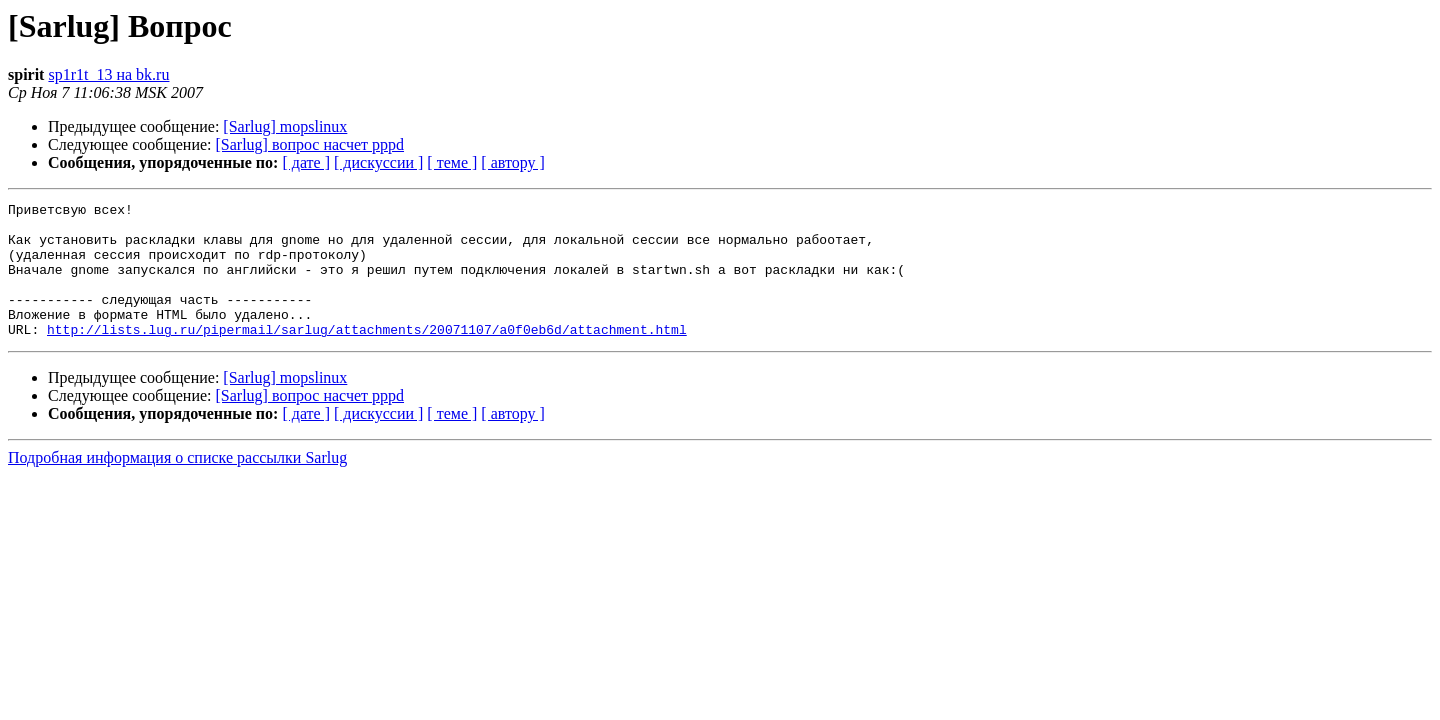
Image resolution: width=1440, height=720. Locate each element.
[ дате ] (306, 162)
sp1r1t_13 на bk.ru (108, 74)
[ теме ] (452, 162)
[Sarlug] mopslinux (285, 126)
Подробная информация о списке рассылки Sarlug (177, 484)
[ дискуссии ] (378, 162)
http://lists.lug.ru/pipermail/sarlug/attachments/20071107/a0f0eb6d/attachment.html (367, 356)
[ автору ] (512, 162)
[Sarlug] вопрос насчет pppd (310, 144)
